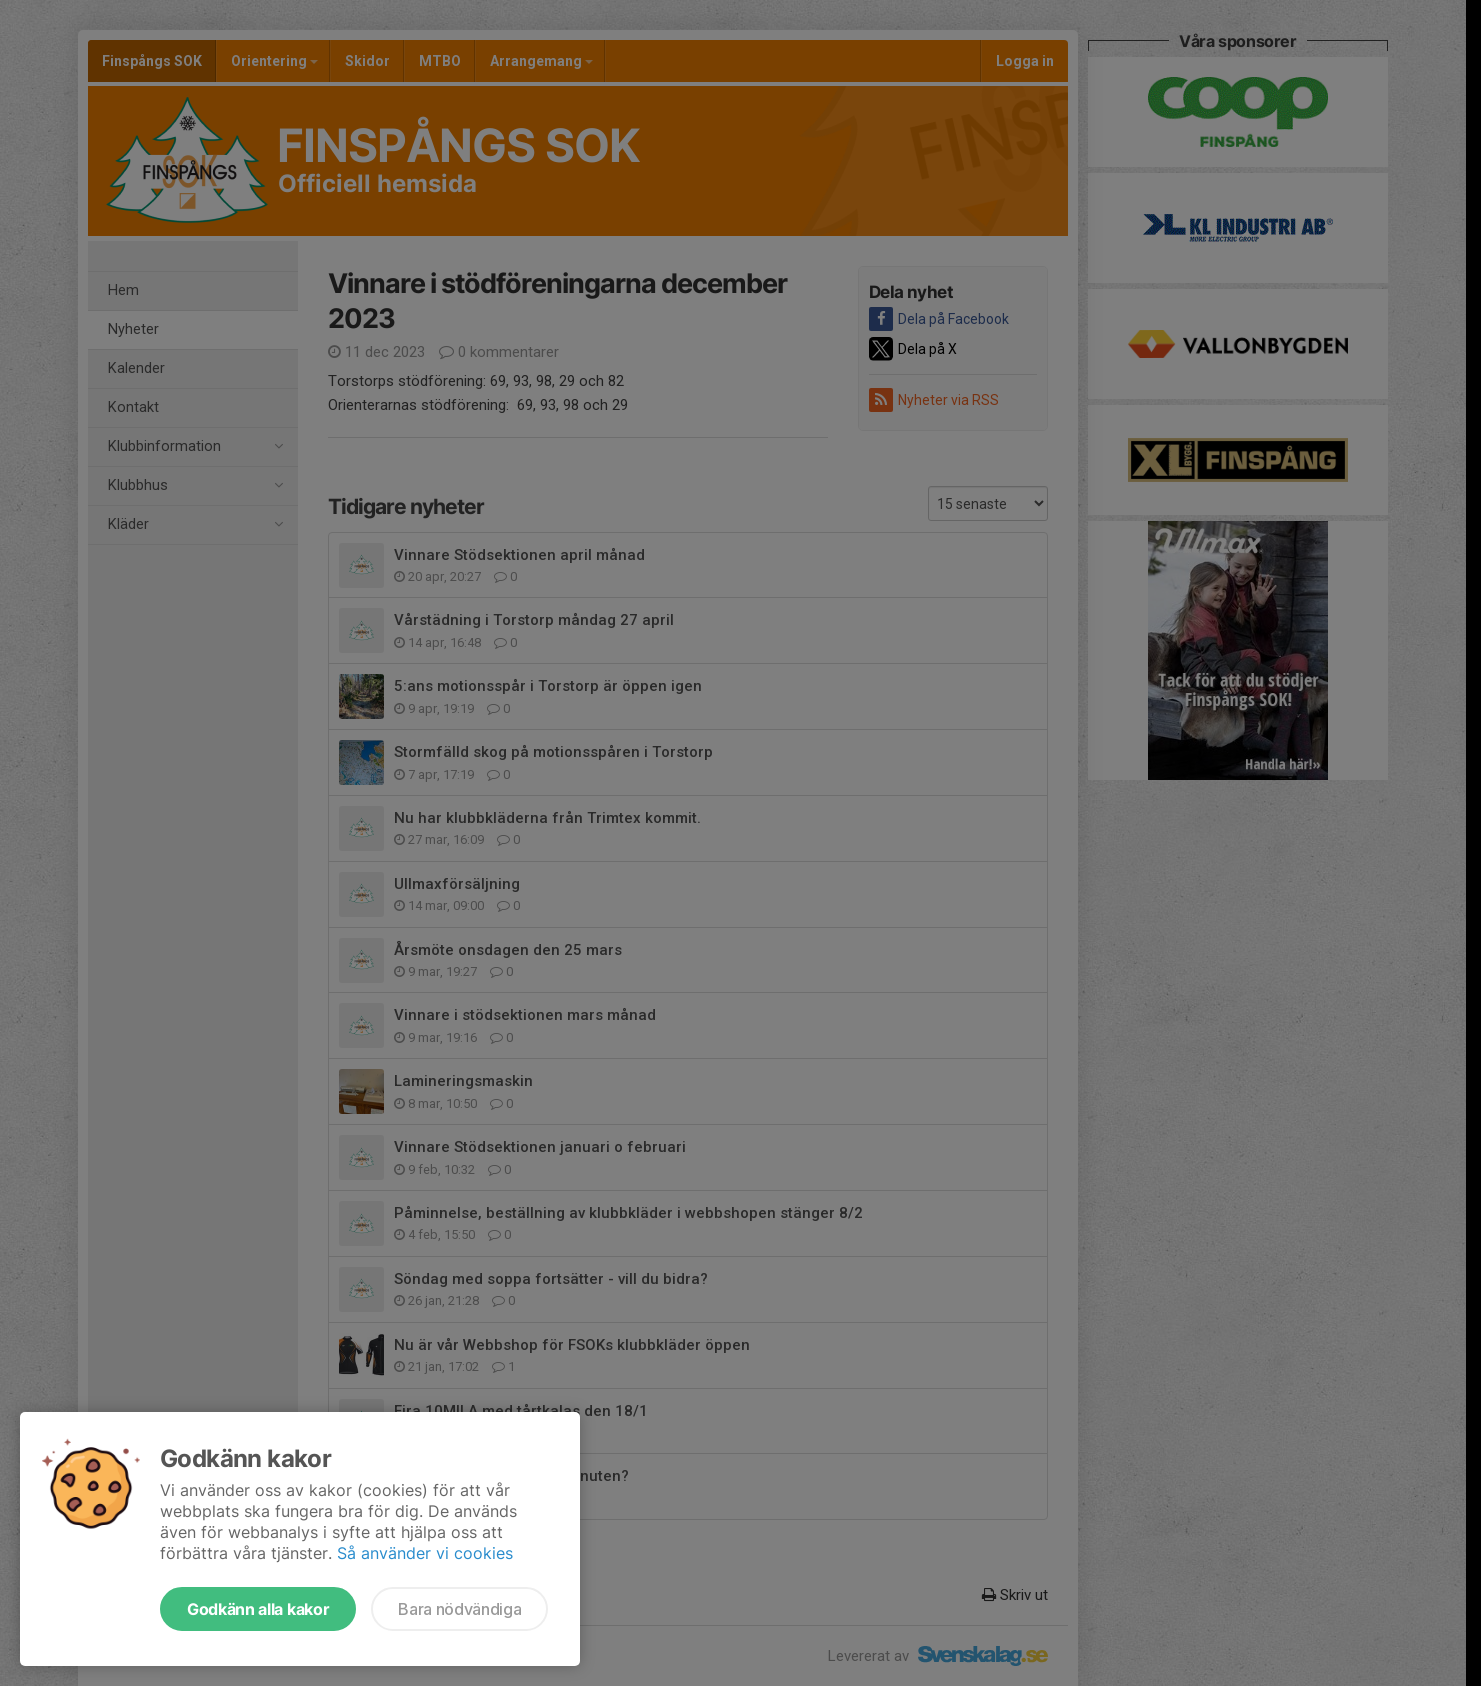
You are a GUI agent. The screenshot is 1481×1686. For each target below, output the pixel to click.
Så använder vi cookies (425, 1553)
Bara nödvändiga (459, 1609)
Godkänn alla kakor (258, 1609)
